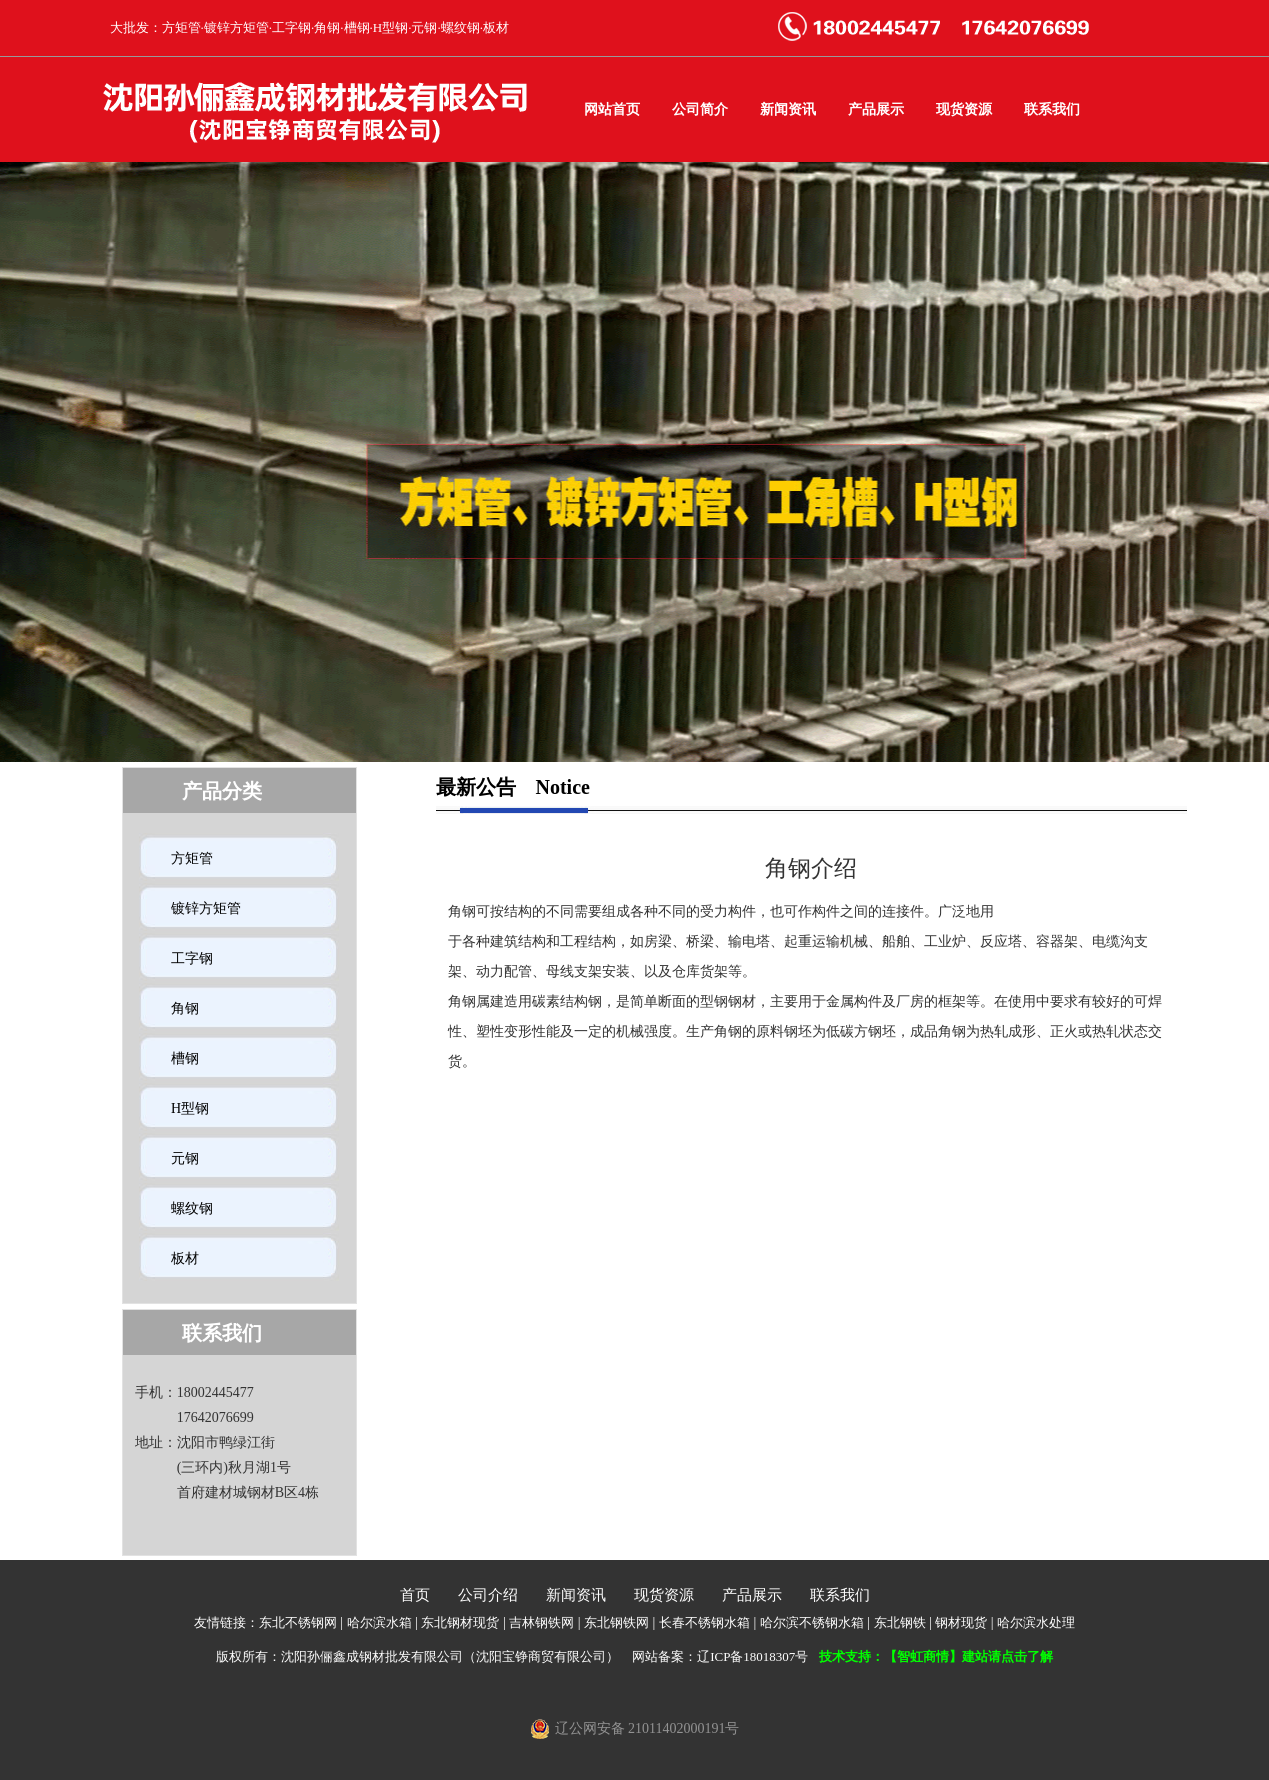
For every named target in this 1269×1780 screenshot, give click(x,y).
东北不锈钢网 (298, 1622)
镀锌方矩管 (206, 908)
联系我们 (1052, 109)
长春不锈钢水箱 (704, 1622)
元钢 (185, 1158)
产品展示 (876, 109)
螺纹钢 (192, 1208)
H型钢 (190, 1108)
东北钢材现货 (460, 1622)
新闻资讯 (788, 109)
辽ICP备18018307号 (752, 1656)
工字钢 (192, 958)
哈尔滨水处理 (1036, 1622)
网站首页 (612, 109)
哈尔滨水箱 (379, 1622)
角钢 (185, 1008)
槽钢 (185, 1058)
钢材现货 (961, 1622)
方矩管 (192, 858)
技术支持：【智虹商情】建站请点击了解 (936, 1656)
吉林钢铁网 (541, 1622)
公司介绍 (488, 1595)
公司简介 (700, 109)
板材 (185, 1258)
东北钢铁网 (616, 1622)
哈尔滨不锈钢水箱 (812, 1622)
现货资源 (964, 109)
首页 (415, 1595)
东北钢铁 (900, 1622)
